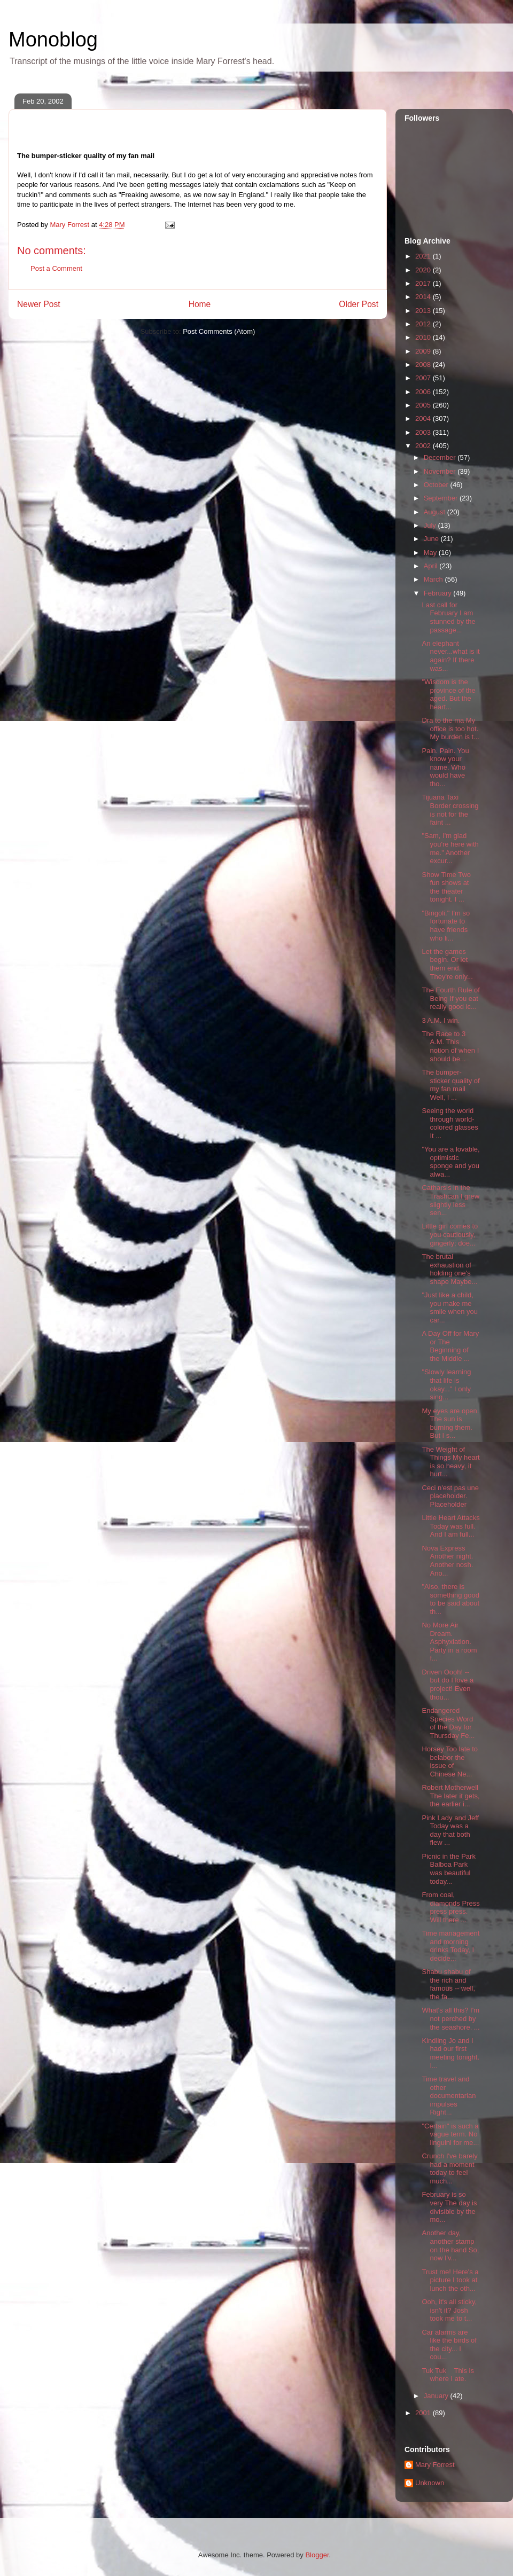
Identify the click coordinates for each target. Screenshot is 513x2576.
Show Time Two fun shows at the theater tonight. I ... (446, 887)
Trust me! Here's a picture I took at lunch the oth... (450, 2280)
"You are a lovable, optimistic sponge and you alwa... (450, 1161)
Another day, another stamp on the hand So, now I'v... (450, 2245)
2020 (424, 270)
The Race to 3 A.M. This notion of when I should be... (450, 1046)
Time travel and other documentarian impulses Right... (449, 2095)
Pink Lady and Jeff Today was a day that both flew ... (450, 1830)
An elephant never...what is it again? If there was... (450, 655)
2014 (424, 297)
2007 (424, 378)
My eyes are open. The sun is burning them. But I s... (450, 1423)
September (442, 498)
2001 (424, 2413)
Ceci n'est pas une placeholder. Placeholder (450, 1496)
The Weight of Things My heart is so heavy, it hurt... (450, 1461)
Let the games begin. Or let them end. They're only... (447, 964)
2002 (424, 446)
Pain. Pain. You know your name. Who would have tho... (445, 767)
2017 (424, 283)
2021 (424, 256)
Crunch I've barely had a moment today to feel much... (449, 2168)
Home (200, 304)
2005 (424, 405)
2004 (424, 418)
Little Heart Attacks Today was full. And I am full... (450, 1526)
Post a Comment (56, 268)
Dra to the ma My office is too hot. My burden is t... (450, 728)
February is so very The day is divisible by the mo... (449, 2206)
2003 (424, 432)
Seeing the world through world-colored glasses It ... (450, 1123)
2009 (424, 351)
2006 (424, 392)
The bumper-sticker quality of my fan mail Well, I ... (450, 1084)
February (439, 593)
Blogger (317, 2555)
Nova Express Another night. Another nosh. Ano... (447, 1560)
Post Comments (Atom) (219, 331)
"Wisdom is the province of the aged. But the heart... (448, 694)
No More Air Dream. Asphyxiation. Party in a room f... (449, 1641)
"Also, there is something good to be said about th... (450, 1599)
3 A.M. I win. (441, 1020)
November (441, 471)
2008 (424, 365)
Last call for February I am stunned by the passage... (448, 617)
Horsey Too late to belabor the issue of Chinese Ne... (450, 1761)
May (431, 553)
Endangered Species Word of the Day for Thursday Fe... (448, 1723)
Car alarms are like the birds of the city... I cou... (449, 2344)
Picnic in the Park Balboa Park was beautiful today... (448, 1868)
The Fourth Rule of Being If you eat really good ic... (450, 998)
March (434, 579)
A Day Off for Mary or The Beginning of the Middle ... (450, 1346)
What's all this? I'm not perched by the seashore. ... (450, 2018)
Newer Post (38, 304)
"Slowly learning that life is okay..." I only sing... (446, 1384)
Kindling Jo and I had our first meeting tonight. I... (450, 2053)
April (432, 566)
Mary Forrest (435, 2465)
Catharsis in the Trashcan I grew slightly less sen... (450, 1200)
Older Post (358, 304)
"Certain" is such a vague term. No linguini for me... (450, 2134)
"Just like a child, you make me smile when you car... (450, 1307)
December (441, 457)
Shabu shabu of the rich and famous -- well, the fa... (448, 1984)
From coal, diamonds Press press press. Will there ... (450, 1907)
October (437, 485)
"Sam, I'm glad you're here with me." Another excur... (450, 848)
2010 (424, 337)
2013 (424, 311)
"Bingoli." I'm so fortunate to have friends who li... (446, 925)
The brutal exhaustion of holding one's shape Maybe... (449, 1269)
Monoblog (53, 39)
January (437, 2396)
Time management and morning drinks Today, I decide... (450, 1945)
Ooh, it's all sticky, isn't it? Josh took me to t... (449, 2310)
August (435, 512)
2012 (424, 324)
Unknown (429, 2483)
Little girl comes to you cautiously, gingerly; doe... (450, 1234)
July (431, 525)
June (432, 539)
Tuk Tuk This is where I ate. (448, 2375)
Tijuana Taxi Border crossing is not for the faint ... (450, 809)
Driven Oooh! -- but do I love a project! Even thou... (447, 1684)
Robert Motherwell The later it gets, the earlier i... (450, 1795)
